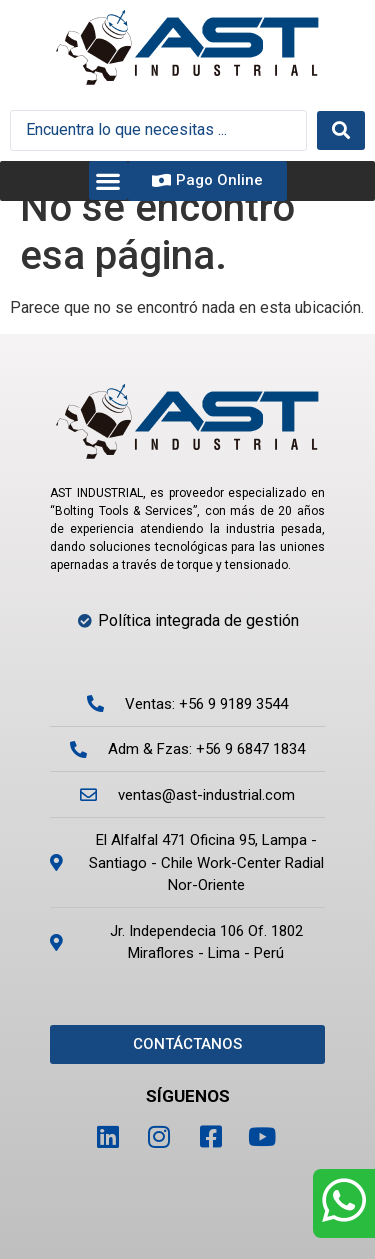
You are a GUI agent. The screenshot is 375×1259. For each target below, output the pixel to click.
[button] (108, 180)
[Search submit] (341, 130)
